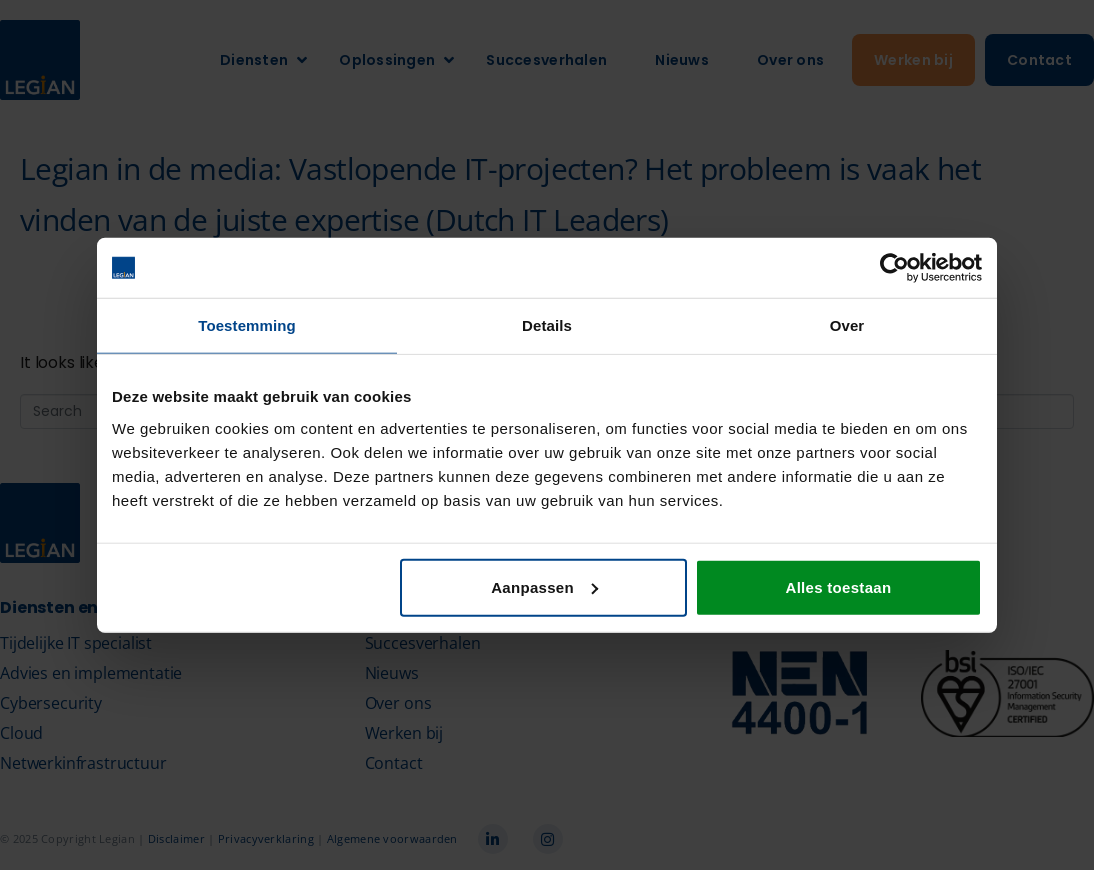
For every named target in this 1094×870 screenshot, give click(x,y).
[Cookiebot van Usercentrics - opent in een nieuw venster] (894, 268)
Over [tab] (847, 325)
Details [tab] (547, 325)
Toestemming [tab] (247, 325)
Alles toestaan (839, 586)
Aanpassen (544, 586)
